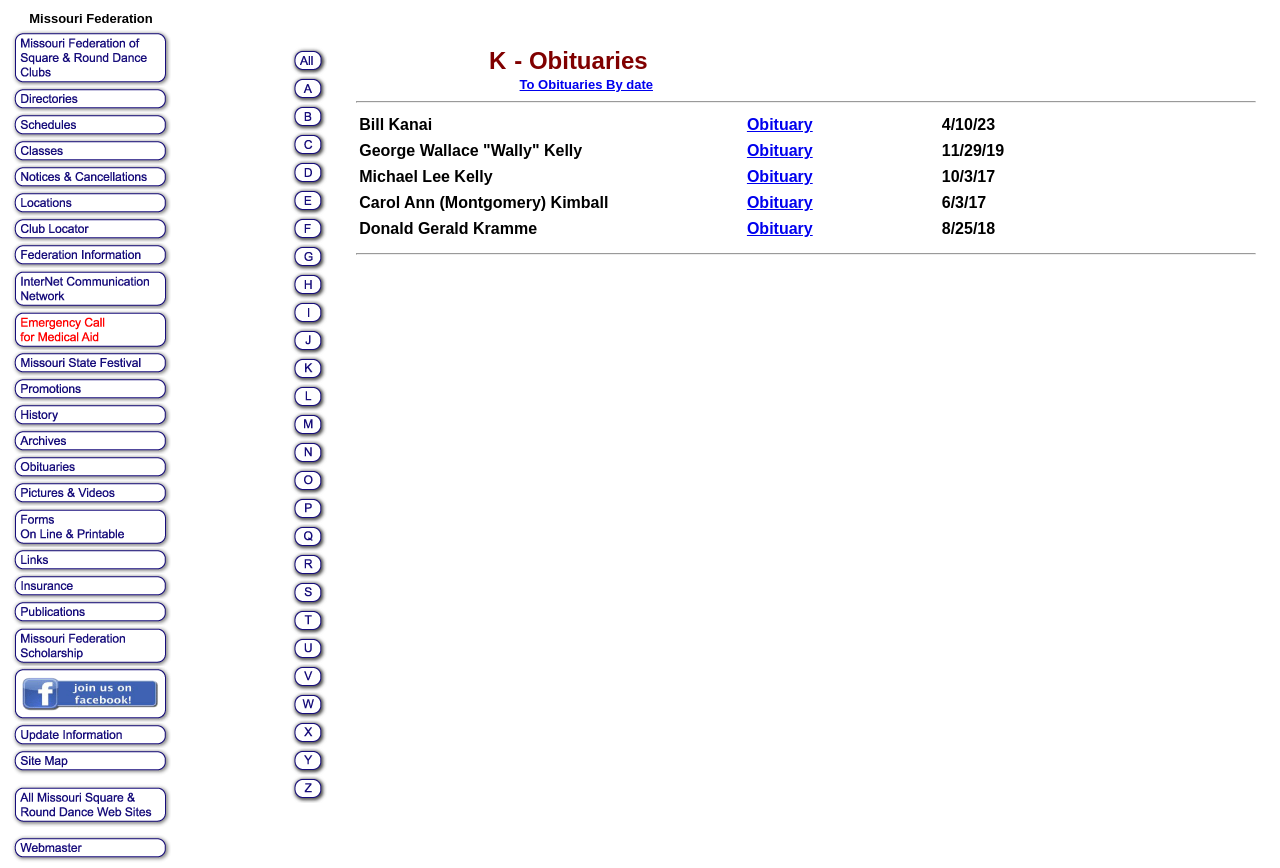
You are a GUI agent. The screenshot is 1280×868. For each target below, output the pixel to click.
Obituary (780, 124)
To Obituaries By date (586, 84)
